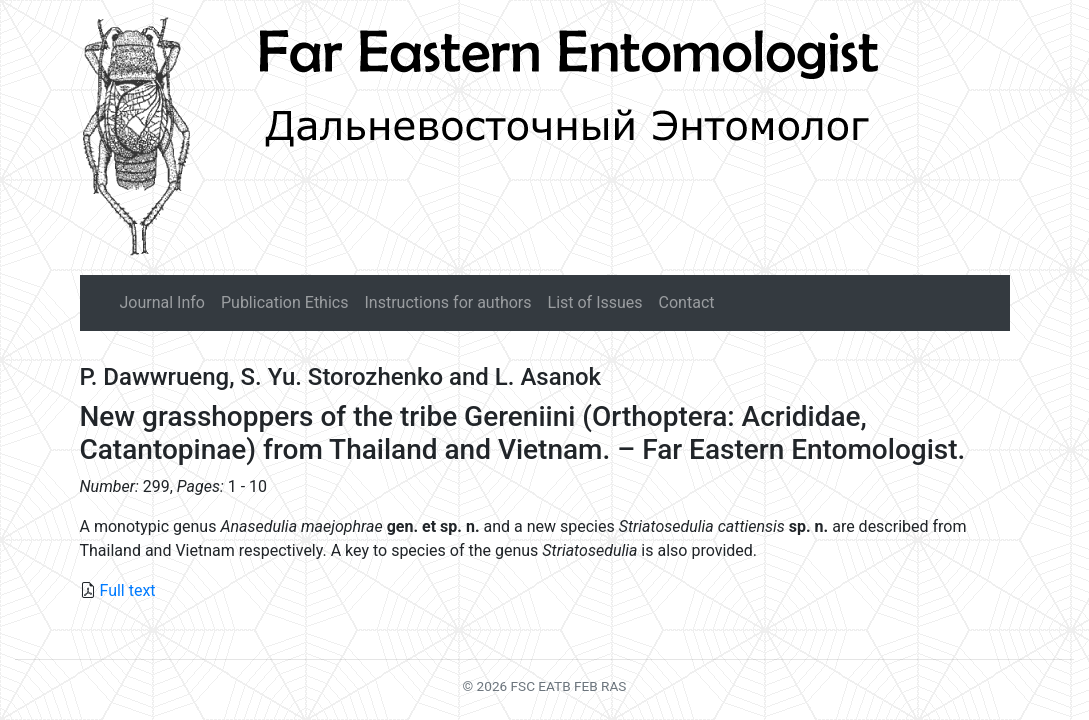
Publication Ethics (284, 302)
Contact (687, 302)
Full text (127, 590)
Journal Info (162, 302)
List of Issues (595, 302)
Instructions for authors (447, 302)
